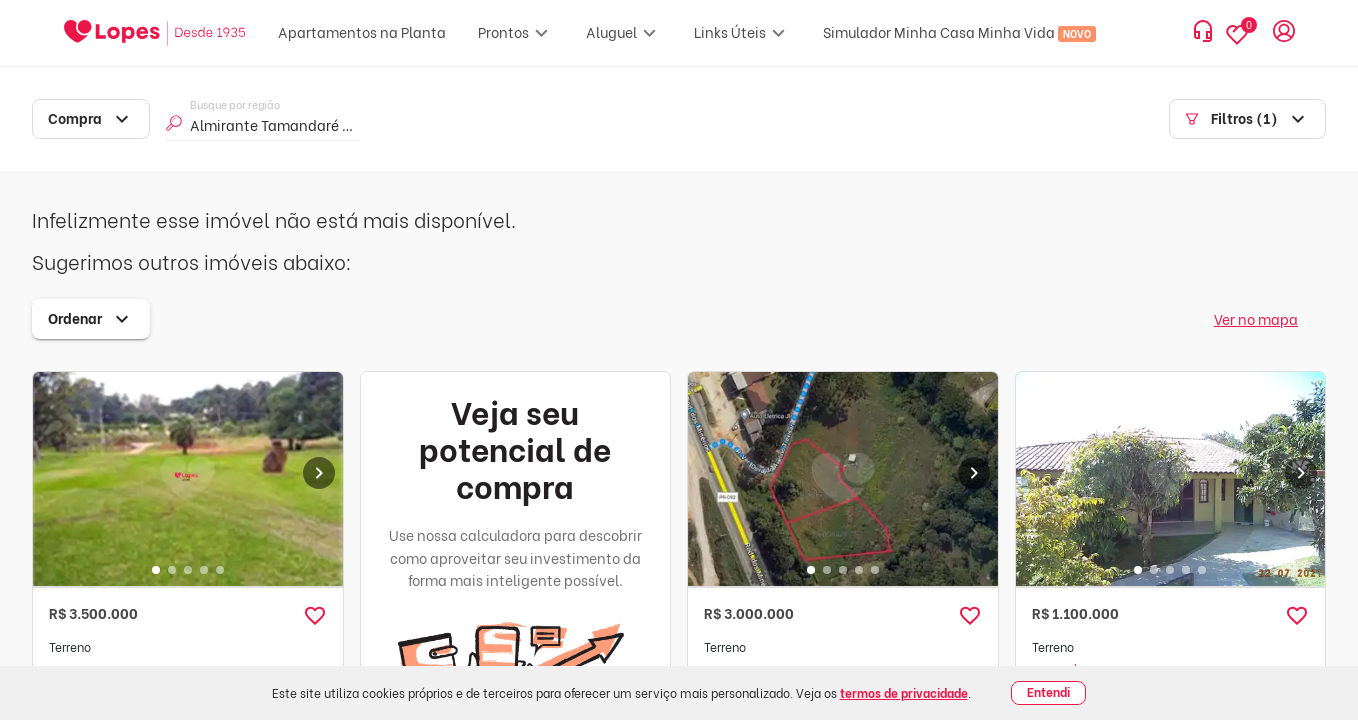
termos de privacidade (904, 692)
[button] (315, 616)
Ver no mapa (1256, 318)
